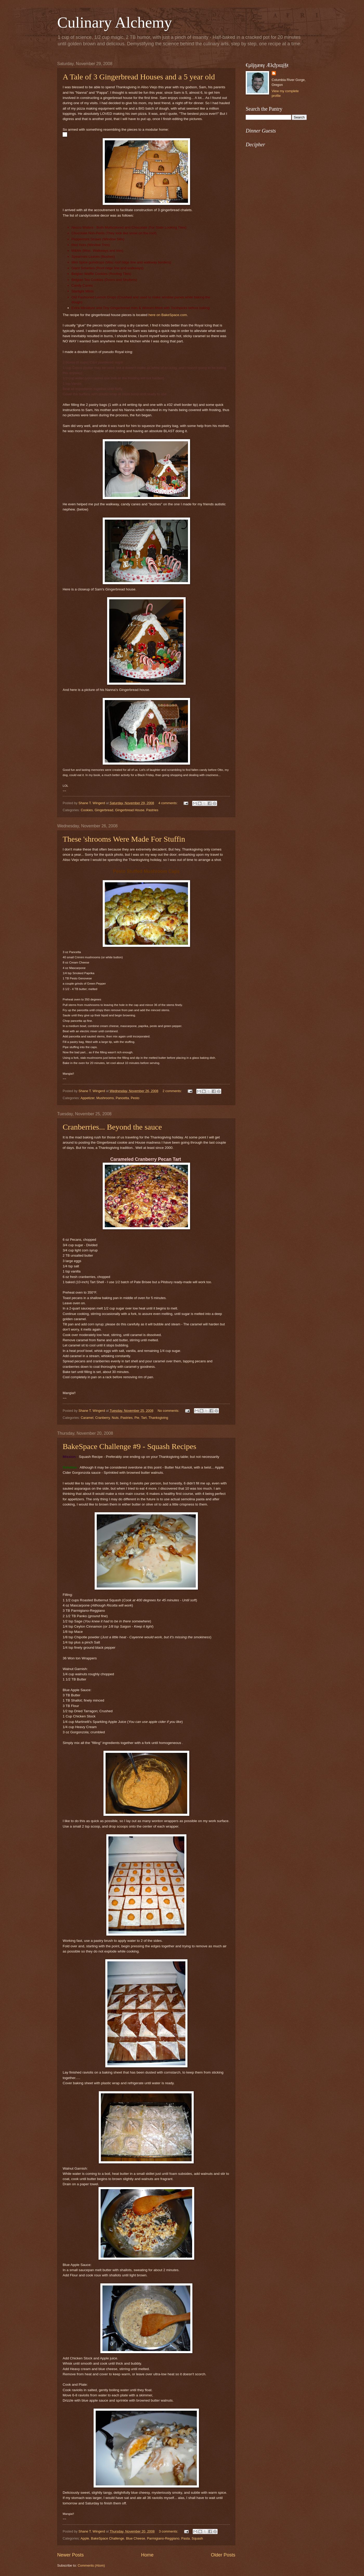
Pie (136, 1418)
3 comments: (169, 2531)
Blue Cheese (135, 2538)
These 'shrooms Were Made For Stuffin (124, 839)
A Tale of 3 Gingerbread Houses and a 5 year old (139, 76)
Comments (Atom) (91, 2565)
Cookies (87, 810)
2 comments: (172, 1091)
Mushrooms (105, 1098)
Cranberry (102, 1418)
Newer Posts (70, 2555)
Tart (144, 1418)
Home (147, 2555)
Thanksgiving (158, 1418)
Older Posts (223, 2555)
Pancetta (122, 1098)
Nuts (115, 1418)
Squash (197, 2538)
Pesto (135, 1098)
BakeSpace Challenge (107, 2538)
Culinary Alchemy (114, 22)
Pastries (152, 810)
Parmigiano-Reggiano (163, 2538)
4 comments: (168, 803)
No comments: (169, 1411)
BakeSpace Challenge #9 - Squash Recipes (129, 1446)
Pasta (185, 2538)
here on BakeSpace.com (167, 315)
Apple (85, 2538)
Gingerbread (104, 810)
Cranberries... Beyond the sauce (112, 1127)
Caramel (87, 1418)
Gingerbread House (129, 810)
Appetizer (88, 1098)
